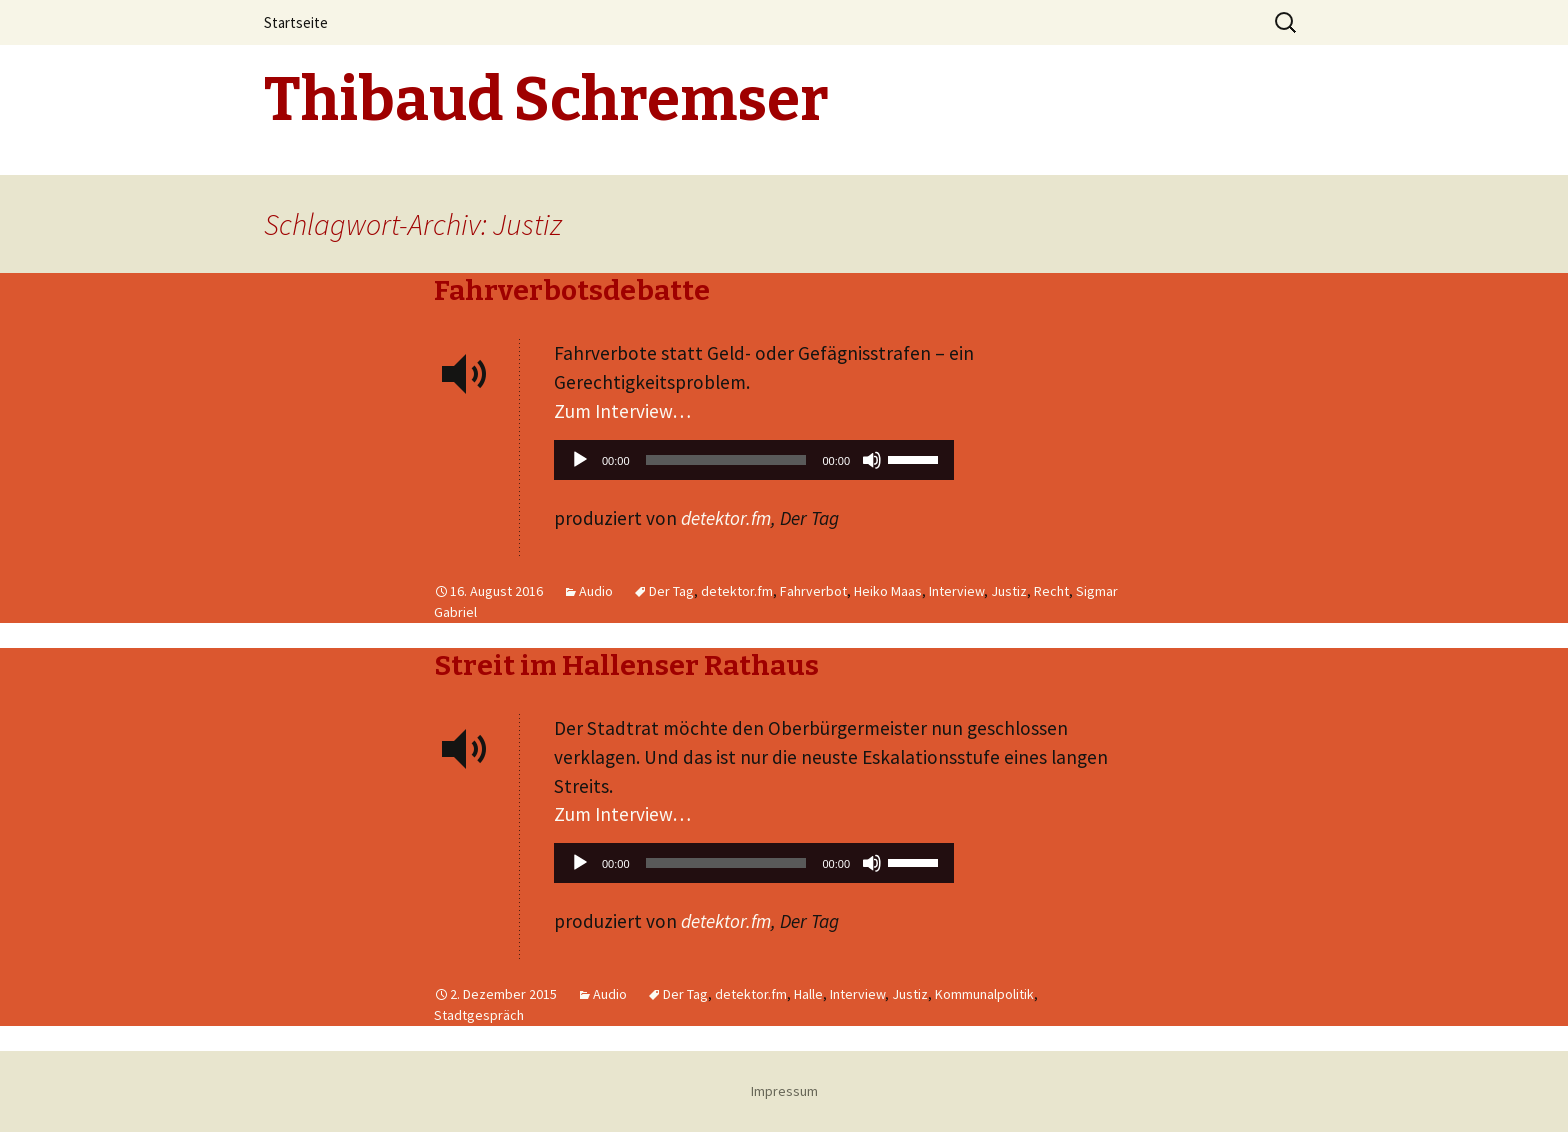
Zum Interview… (622, 411)
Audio (596, 591)
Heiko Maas (888, 591)
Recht (1051, 591)
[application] (754, 465)
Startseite (296, 22)
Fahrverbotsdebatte (572, 290)
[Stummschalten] (872, 460)
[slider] (726, 460)
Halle (808, 994)
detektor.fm (726, 518)
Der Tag (671, 591)
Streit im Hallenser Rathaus (626, 665)
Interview (956, 591)
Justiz (1009, 591)
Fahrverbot (813, 591)
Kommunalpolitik (984, 994)
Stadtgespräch (479, 1015)
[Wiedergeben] (580, 460)
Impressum (784, 1091)
